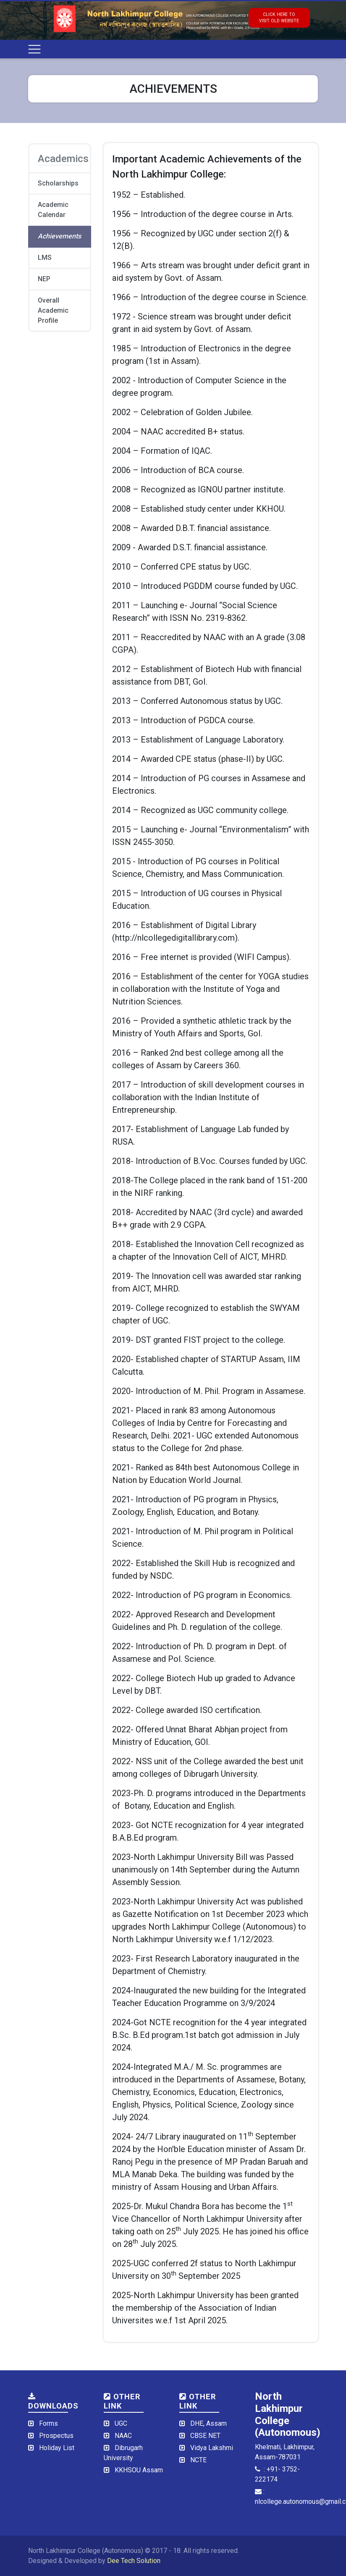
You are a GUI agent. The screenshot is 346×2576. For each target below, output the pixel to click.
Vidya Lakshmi (211, 2448)
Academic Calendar (53, 210)
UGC (121, 2423)
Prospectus (56, 2436)
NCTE (198, 2460)
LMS (45, 258)
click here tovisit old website (279, 18)
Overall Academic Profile (53, 310)
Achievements (59, 236)
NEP (44, 279)
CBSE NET (205, 2436)
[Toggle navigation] (34, 49)
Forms (48, 2423)
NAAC (123, 2436)
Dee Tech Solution (133, 2561)
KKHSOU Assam (139, 2470)
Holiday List (56, 2448)
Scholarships (58, 183)
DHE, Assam (208, 2423)
